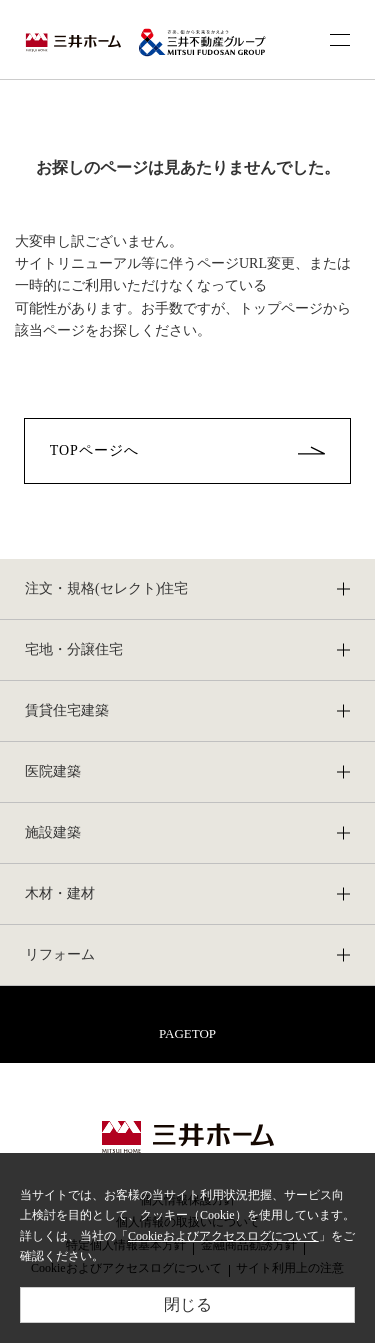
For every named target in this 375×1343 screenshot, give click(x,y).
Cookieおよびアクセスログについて (223, 1236)
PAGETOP (187, 1033)
